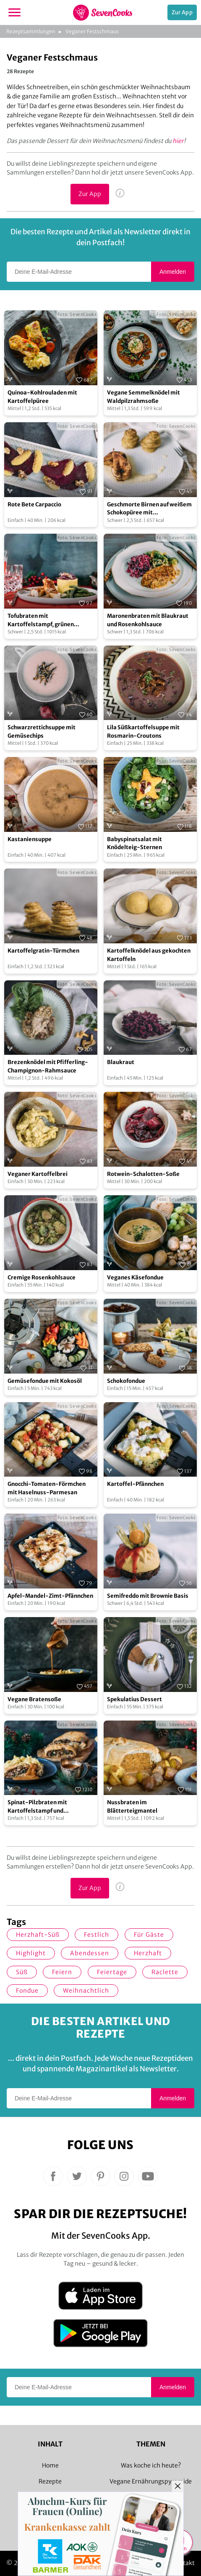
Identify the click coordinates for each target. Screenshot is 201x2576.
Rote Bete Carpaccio (34, 504)
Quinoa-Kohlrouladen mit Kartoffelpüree (42, 397)
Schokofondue (126, 1381)
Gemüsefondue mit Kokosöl (45, 1381)
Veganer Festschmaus (92, 31)
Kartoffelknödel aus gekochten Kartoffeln (149, 955)
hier (178, 141)
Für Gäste (149, 1934)
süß (22, 1972)
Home (50, 2465)
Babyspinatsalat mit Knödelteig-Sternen (134, 843)
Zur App (182, 12)
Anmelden (172, 271)
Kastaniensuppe (30, 839)
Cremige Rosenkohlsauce (42, 1277)
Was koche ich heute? (151, 2465)
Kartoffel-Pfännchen (135, 1484)
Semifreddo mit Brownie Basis (147, 1595)
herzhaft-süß (38, 1934)
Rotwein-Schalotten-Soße (143, 1174)
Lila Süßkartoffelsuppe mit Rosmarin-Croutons (143, 731)
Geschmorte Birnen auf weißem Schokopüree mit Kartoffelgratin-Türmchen (149, 509)
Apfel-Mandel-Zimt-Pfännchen (50, 1595)
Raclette (164, 1972)
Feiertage (112, 1972)
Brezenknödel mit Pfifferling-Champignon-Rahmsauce (48, 1066)
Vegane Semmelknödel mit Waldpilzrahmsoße (143, 397)
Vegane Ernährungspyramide (151, 2481)
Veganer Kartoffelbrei (38, 1174)
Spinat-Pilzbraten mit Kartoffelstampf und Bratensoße (37, 1807)
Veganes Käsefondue (135, 1277)
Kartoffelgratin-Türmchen (43, 950)
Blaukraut (120, 1062)
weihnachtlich (86, 1990)
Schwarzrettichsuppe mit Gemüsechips (42, 731)
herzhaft (148, 1953)
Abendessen (89, 1953)
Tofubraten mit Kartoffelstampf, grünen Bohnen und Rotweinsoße (42, 620)
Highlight (31, 1953)
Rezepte (50, 2481)
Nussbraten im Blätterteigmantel (132, 1806)
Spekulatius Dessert (134, 1699)
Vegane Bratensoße (34, 1699)
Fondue (27, 1990)
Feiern (62, 1972)
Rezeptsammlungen (30, 31)
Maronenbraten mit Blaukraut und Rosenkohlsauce (147, 620)
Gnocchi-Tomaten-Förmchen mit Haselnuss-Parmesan (47, 1488)
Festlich (96, 1934)
